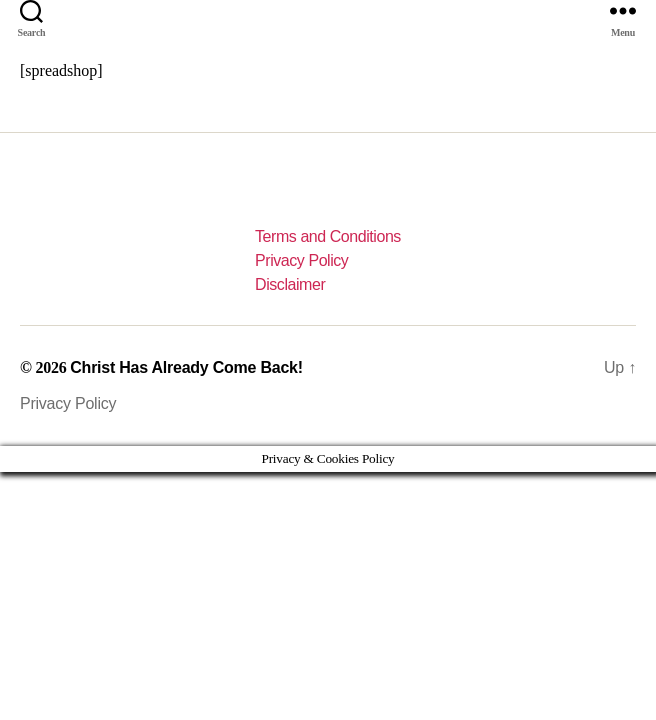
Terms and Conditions (328, 236)
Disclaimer (290, 284)
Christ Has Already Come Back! (186, 367)
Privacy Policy (301, 260)
